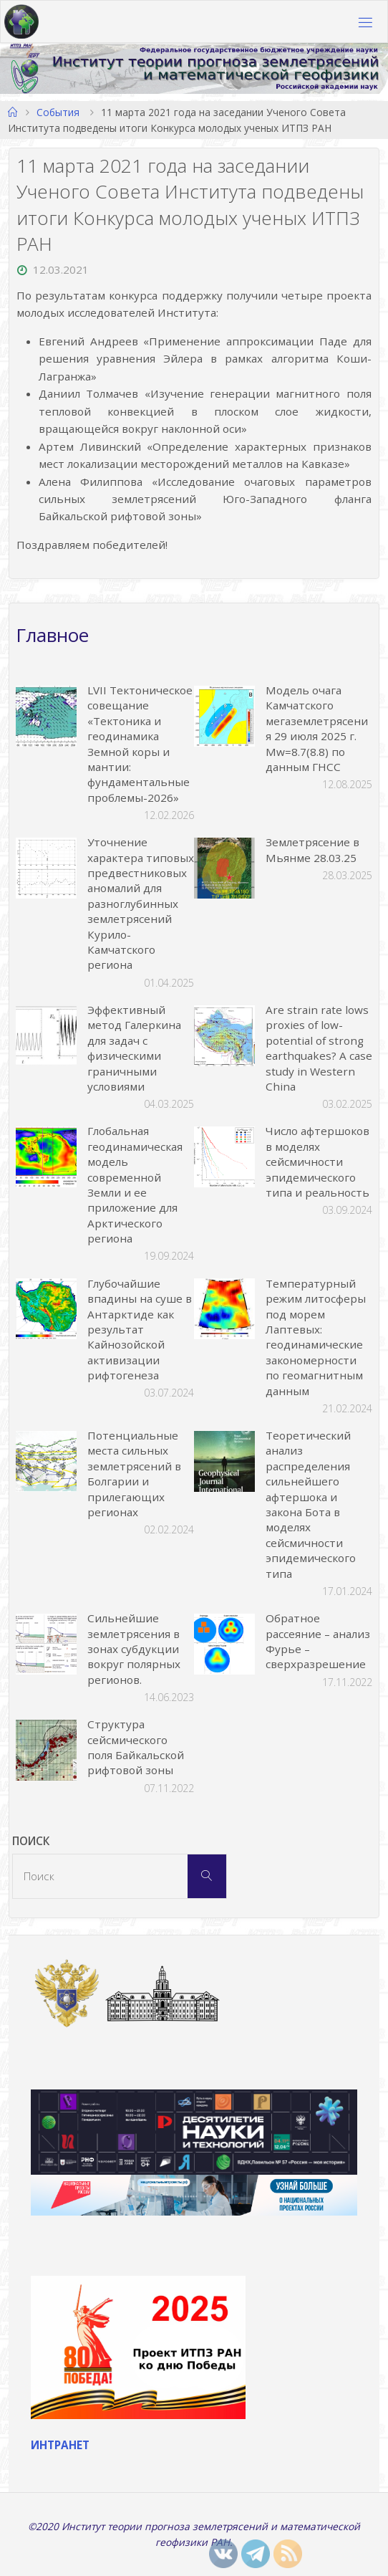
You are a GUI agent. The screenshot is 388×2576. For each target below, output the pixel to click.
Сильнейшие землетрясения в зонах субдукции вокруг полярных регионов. (133, 1649)
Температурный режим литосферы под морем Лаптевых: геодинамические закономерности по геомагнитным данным (316, 1337)
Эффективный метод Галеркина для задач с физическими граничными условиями (134, 1047)
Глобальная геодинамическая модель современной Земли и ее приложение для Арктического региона (135, 1184)
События (58, 112)
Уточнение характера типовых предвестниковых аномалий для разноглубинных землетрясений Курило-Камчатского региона (140, 903)
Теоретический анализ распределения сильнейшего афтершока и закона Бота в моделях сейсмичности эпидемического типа (311, 1504)
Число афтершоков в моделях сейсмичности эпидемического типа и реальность (317, 1162)
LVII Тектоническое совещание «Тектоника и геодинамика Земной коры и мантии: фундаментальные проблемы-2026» (140, 744)
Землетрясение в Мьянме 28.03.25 (312, 849)
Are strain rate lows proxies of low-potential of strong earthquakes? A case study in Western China (319, 1047)
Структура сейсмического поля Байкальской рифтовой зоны (135, 1747)
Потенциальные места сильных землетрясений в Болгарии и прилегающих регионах (134, 1473)
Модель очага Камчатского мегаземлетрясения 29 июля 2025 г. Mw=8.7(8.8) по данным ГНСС (317, 728)
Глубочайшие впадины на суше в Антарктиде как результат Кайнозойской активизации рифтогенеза (139, 1329)
